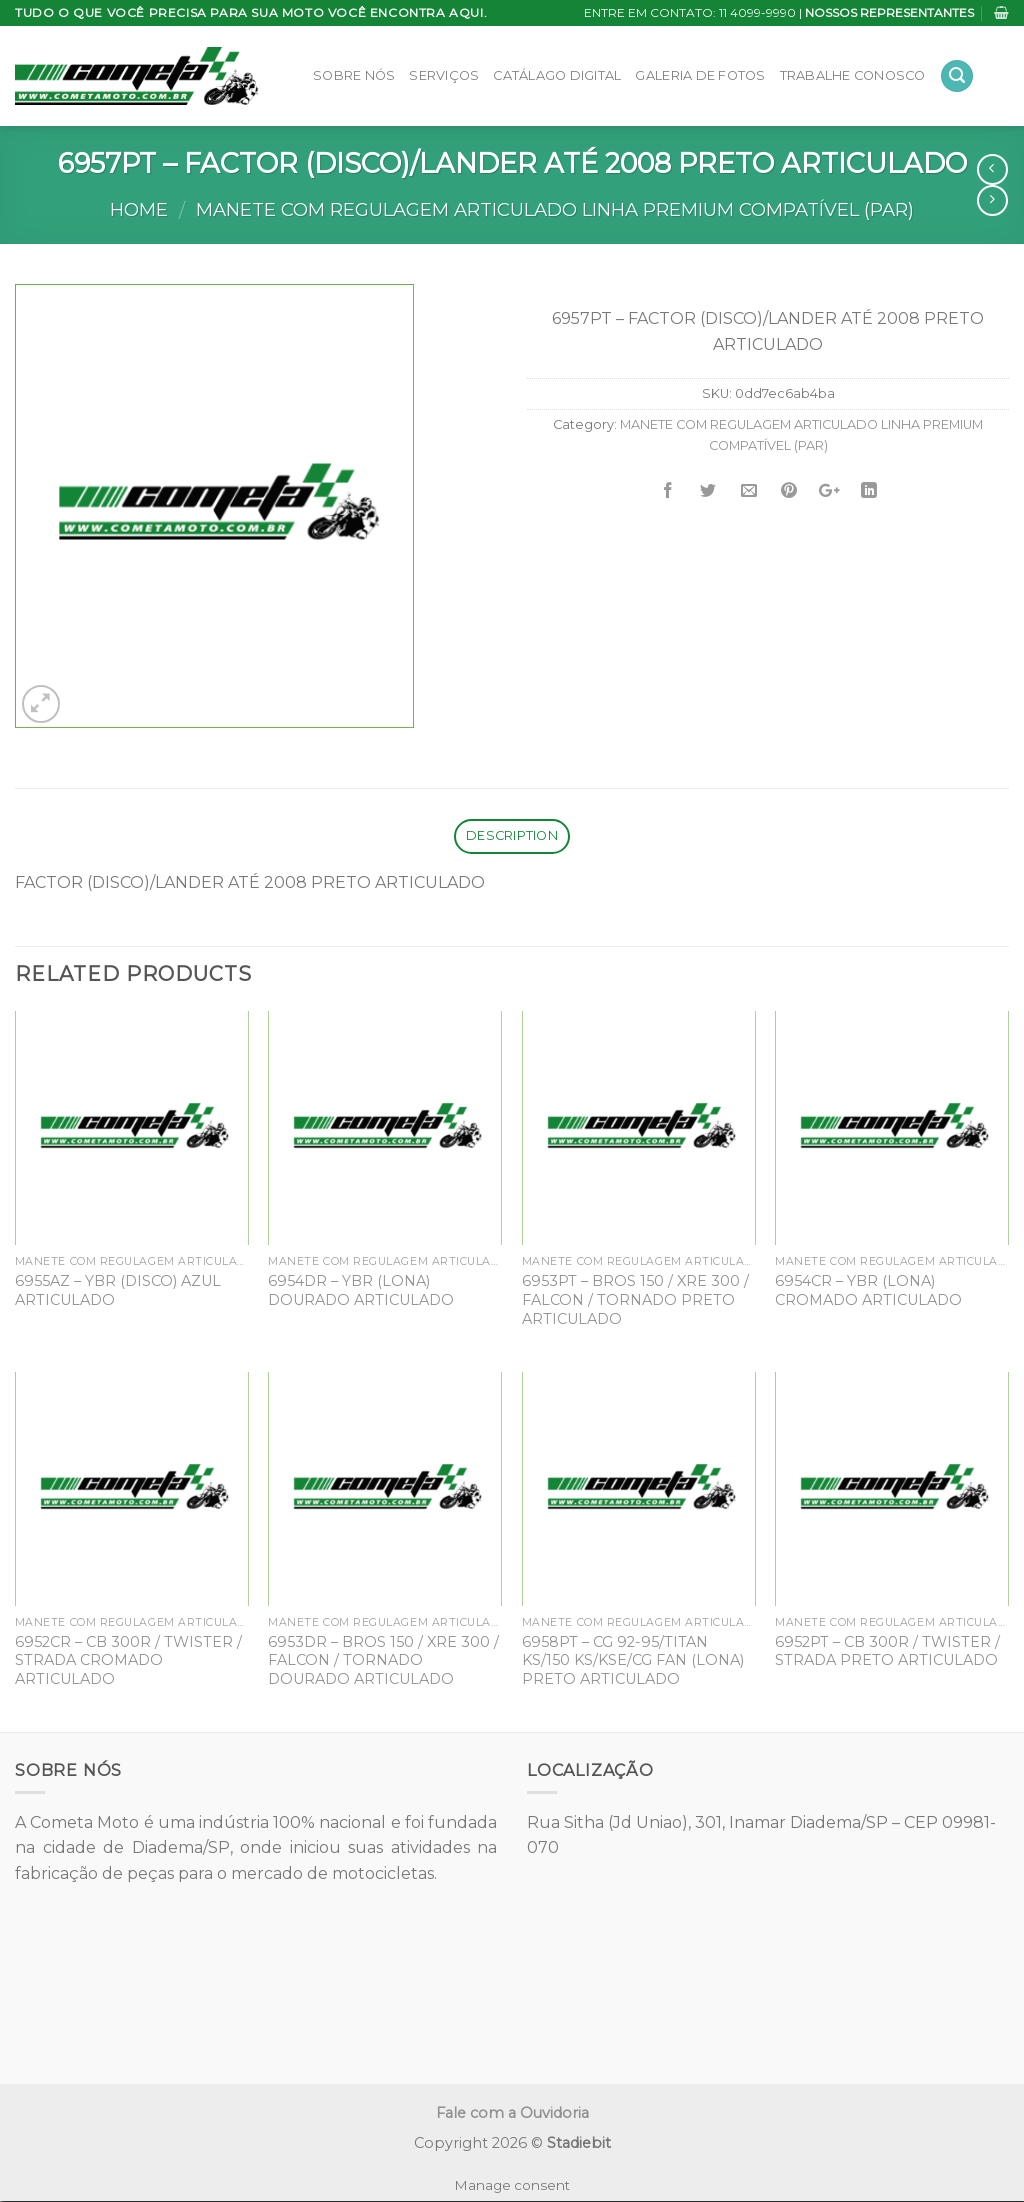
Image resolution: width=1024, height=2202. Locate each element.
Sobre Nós (354, 75)
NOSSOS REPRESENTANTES (889, 12)
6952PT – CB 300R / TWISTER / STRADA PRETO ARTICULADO (887, 1651)
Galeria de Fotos (700, 75)
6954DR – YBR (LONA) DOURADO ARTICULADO (361, 1290)
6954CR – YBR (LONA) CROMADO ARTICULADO (868, 1290)
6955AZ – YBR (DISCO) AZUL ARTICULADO (118, 1290)
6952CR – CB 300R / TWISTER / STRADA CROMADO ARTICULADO (128, 1660)
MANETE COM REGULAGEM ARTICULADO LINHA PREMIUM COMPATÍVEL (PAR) (555, 209)
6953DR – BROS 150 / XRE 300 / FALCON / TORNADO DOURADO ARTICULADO (383, 1660)
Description (512, 835)
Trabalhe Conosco (853, 75)
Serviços (444, 75)
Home (139, 209)
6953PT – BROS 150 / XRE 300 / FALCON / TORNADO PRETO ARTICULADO (635, 1299)
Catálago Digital (557, 75)
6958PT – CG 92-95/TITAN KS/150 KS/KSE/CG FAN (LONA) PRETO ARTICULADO (633, 1660)
